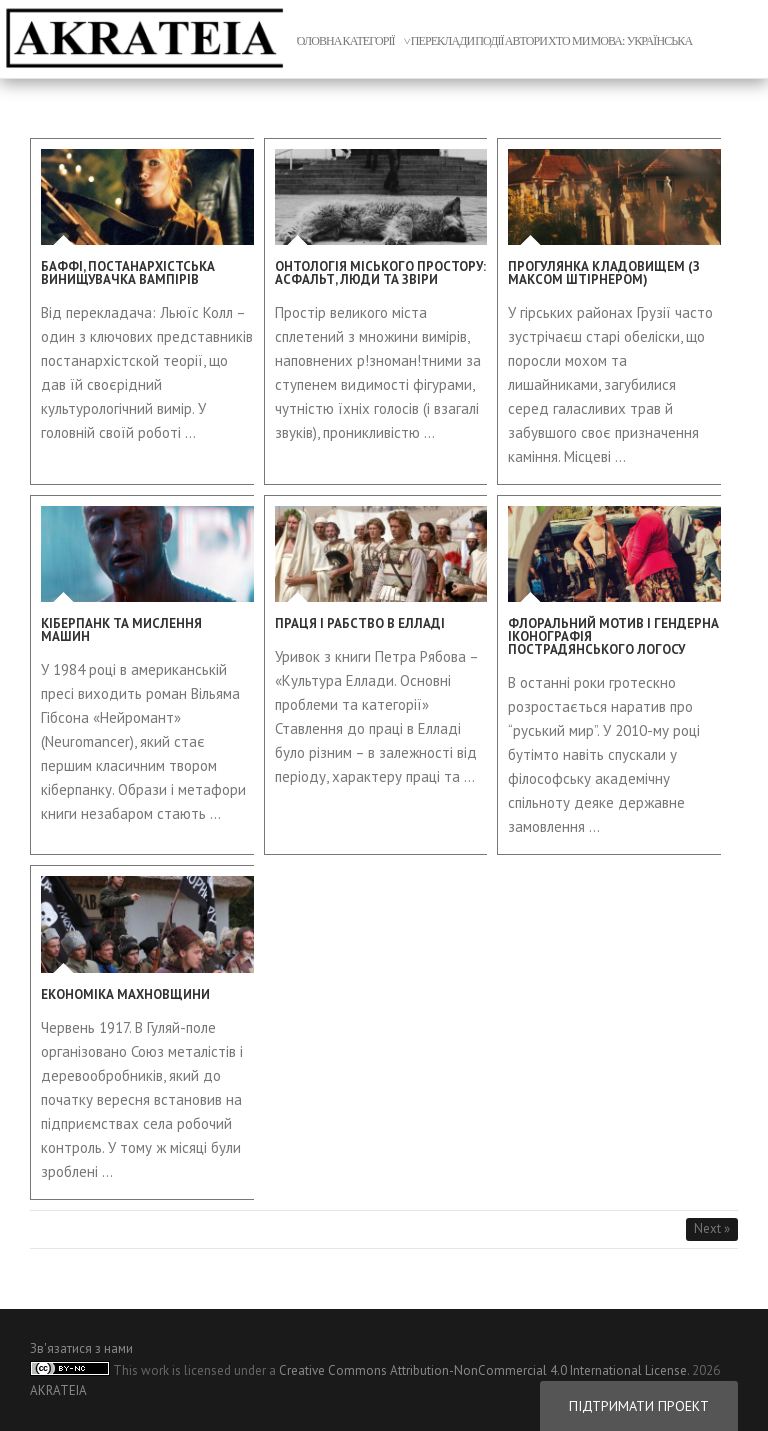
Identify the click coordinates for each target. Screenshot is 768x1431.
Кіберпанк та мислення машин (121, 630)
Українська (660, 41)
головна (316, 41)
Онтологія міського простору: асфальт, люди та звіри (380, 273)
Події (489, 41)
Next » (712, 1228)
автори (526, 41)
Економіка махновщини (125, 994)
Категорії (369, 41)
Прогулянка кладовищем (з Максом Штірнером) (604, 273)
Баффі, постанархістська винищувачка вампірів (128, 273)
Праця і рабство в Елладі (360, 623)
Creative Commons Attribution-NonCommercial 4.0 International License (483, 1370)
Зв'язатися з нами (81, 1348)
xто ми (568, 41)
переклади (443, 41)
